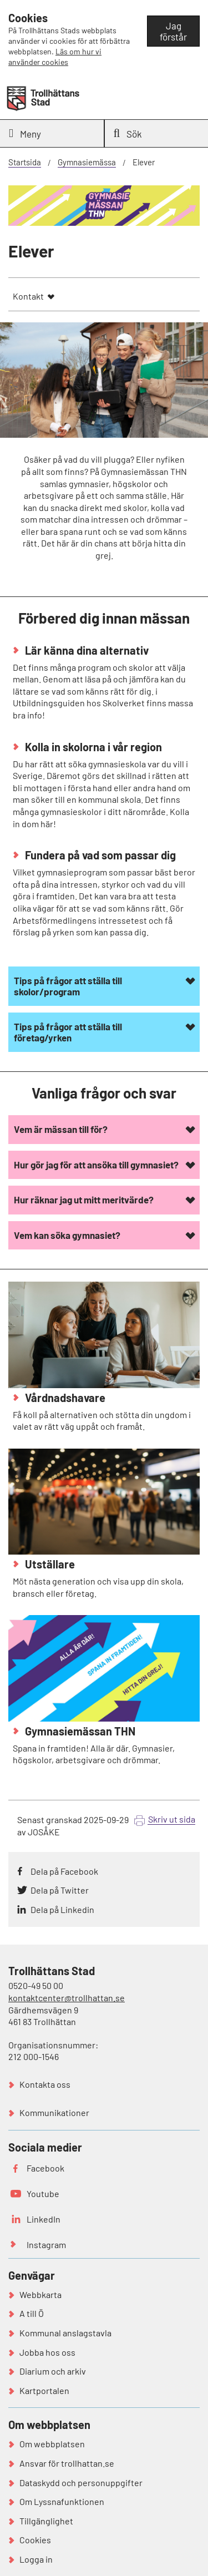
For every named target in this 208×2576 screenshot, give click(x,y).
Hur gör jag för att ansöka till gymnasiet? (96, 1164)
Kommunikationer (54, 2112)
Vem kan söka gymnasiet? (67, 1235)
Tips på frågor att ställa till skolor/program (68, 986)
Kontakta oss (44, 2084)
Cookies (35, 2539)
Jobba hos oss (47, 2352)
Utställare (49, 1564)
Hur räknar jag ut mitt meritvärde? (84, 1199)
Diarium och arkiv (52, 2371)
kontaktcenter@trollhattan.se (66, 1997)
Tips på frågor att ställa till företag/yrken (68, 1032)
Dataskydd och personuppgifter (81, 2482)
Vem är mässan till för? (61, 1129)
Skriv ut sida (171, 1819)
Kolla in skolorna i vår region (92, 746)
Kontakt (28, 296)
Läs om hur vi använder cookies (55, 57)
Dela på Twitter (60, 1890)
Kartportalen (44, 2390)
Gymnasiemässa (87, 162)
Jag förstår (173, 31)
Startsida (24, 162)
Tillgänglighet (46, 2521)
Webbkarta (40, 2294)
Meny (25, 133)
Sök (128, 133)
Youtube (43, 2193)
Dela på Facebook (64, 1871)
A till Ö (31, 2313)
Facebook (45, 2168)
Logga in (36, 2559)
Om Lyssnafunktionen (61, 2501)
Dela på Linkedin (62, 1909)
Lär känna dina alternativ (86, 650)
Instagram (46, 2244)
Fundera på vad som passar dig (99, 855)
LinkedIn (43, 2219)
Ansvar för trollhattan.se (66, 2463)
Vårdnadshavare (64, 1397)
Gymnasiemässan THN (79, 1731)
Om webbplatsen (52, 2443)
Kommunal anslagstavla (65, 2332)
